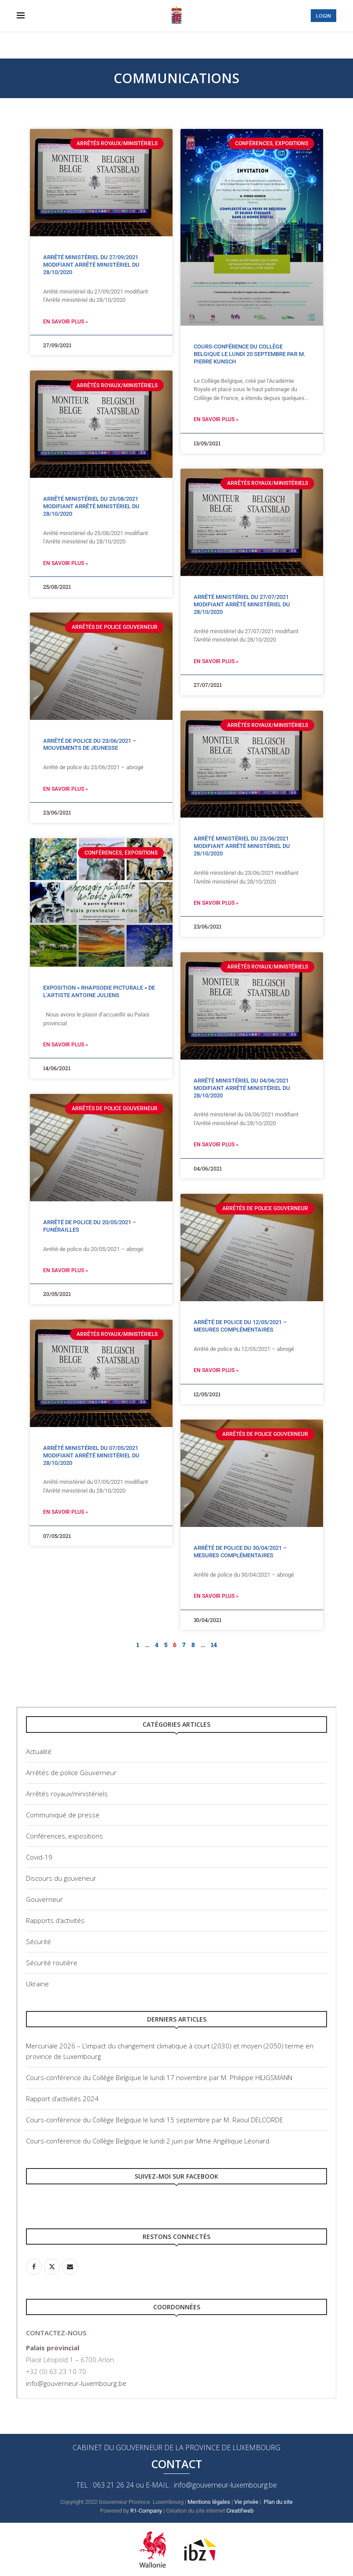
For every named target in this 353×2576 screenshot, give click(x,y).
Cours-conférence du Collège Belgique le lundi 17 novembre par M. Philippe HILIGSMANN (159, 2077)
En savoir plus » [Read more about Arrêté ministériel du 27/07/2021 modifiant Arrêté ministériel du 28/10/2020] (216, 661)
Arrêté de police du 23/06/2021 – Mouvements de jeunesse (89, 745)
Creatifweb (240, 2510)
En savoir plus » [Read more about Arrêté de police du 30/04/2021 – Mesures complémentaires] (216, 1596)
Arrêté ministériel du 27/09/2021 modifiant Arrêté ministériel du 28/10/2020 (91, 264)
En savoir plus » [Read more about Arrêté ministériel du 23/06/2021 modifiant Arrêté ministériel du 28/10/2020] (216, 903)
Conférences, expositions (64, 1835)
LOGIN (323, 15)
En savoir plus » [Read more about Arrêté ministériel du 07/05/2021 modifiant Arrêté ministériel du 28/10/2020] (65, 1512)
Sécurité (38, 1941)
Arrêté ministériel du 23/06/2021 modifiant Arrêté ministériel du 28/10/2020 (242, 846)
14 (214, 1644)
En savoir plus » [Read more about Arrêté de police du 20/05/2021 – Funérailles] (65, 1270)
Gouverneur (44, 1899)
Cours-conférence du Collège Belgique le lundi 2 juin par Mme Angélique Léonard (147, 2140)
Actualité (38, 1751)
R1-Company (146, 2510)
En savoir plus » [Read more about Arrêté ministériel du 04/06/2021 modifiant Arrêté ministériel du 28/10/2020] (216, 1144)
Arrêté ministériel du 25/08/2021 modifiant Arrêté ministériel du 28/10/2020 (91, 506)
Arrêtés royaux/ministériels (67, 1793)
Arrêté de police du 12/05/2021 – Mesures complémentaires (240, 1326)
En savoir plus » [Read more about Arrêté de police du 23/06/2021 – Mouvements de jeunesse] (65, 789)
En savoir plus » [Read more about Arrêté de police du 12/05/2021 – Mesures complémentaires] (216, 1370)
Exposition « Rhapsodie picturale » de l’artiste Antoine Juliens (99, 991)
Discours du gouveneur (61, 1878)
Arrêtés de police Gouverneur (71, 1772)
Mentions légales (209, 2502)
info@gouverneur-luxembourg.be (76, 2383)
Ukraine (37, 1983)
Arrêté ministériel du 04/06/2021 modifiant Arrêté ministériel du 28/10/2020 (242, 1088)
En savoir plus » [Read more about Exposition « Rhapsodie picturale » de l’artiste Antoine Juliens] (65, 1045)
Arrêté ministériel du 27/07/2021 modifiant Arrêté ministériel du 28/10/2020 (242, 604)
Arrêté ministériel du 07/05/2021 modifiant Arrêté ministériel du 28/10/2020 (91, 1455)
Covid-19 (39, 1857)
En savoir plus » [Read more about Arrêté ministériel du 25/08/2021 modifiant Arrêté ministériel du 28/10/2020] (65, 563)
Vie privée (246, 2502)
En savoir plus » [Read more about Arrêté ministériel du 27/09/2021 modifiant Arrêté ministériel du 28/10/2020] (65, 322)
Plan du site (278, 2502)
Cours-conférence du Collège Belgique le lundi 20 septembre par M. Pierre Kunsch (249, 354)
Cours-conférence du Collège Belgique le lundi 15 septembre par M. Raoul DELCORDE (154, 2119)
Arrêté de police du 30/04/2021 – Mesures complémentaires (240, 1552)
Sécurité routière (51, 1962)
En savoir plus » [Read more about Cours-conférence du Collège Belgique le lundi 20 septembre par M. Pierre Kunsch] (216, 419)
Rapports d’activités (55, 1920)
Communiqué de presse (62, 1814)
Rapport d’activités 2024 (62, 2098)
